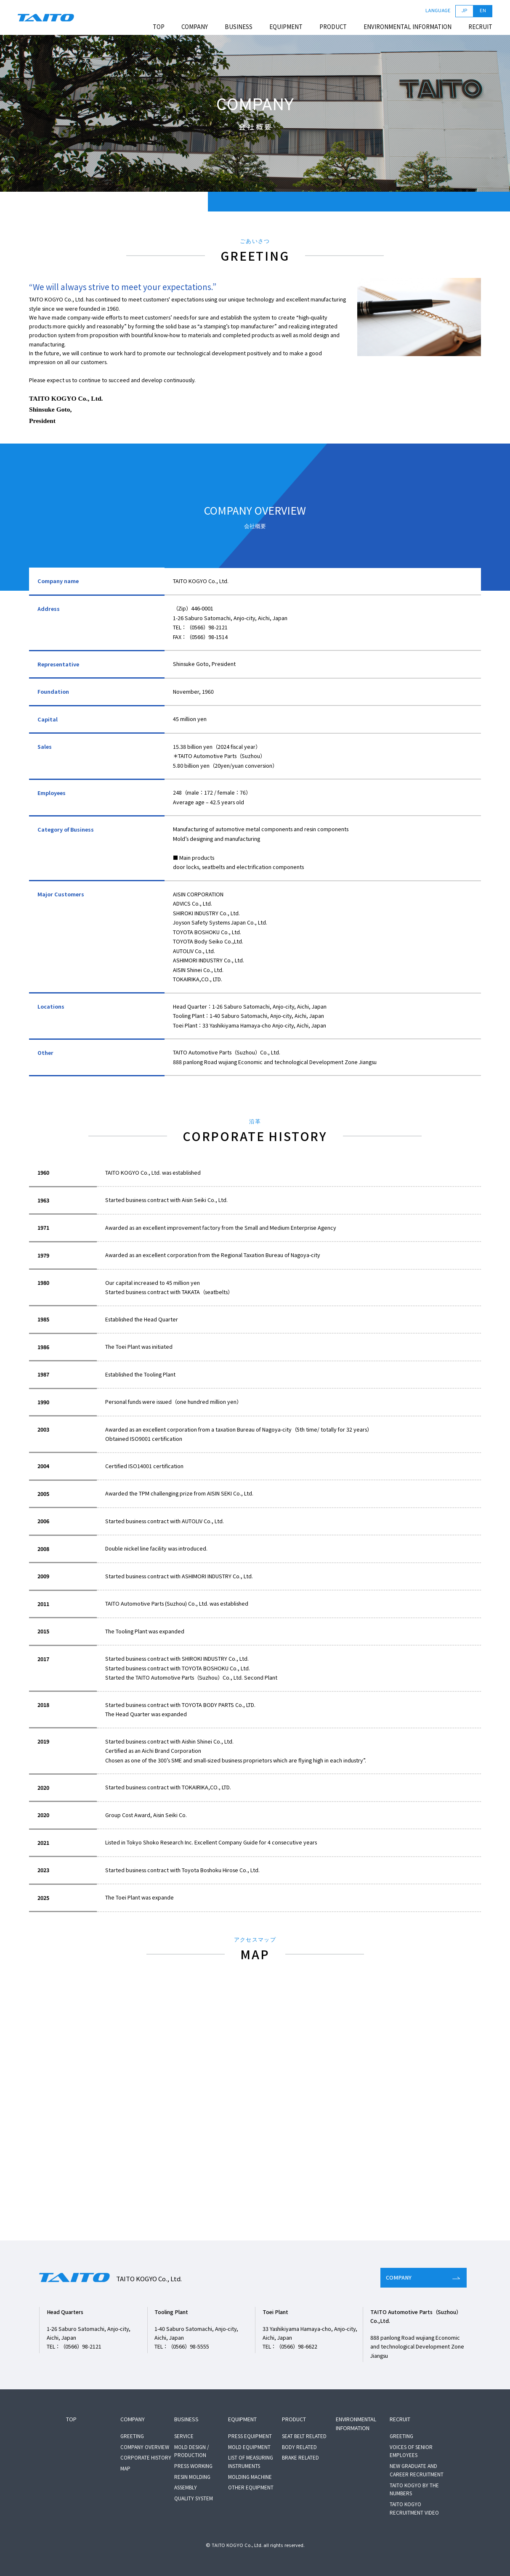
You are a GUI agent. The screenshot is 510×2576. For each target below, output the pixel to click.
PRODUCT (333, 27)
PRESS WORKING (193, 2465)
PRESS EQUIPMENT (250, 2435)
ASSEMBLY (185, 2487)
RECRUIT (480, 27)
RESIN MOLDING (192, 2476)
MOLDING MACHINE (250, 2476)
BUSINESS (238, 27)
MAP (125, 2468)
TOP (159, 27)
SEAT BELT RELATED (304, 2435)
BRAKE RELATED (300, 2457)
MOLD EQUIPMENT (249, 2446)
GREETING (132, 2435)
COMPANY (194, 27)
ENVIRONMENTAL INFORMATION (408, 27)
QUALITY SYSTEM (193, 2498)
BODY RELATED (299, 2446)
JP (464, 11)
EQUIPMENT (286, 27)
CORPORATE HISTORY (145, 2457)
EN (483, 11)
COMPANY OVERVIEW (144, 2446)
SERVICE (184, 2435)
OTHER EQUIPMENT (251, 2487)
